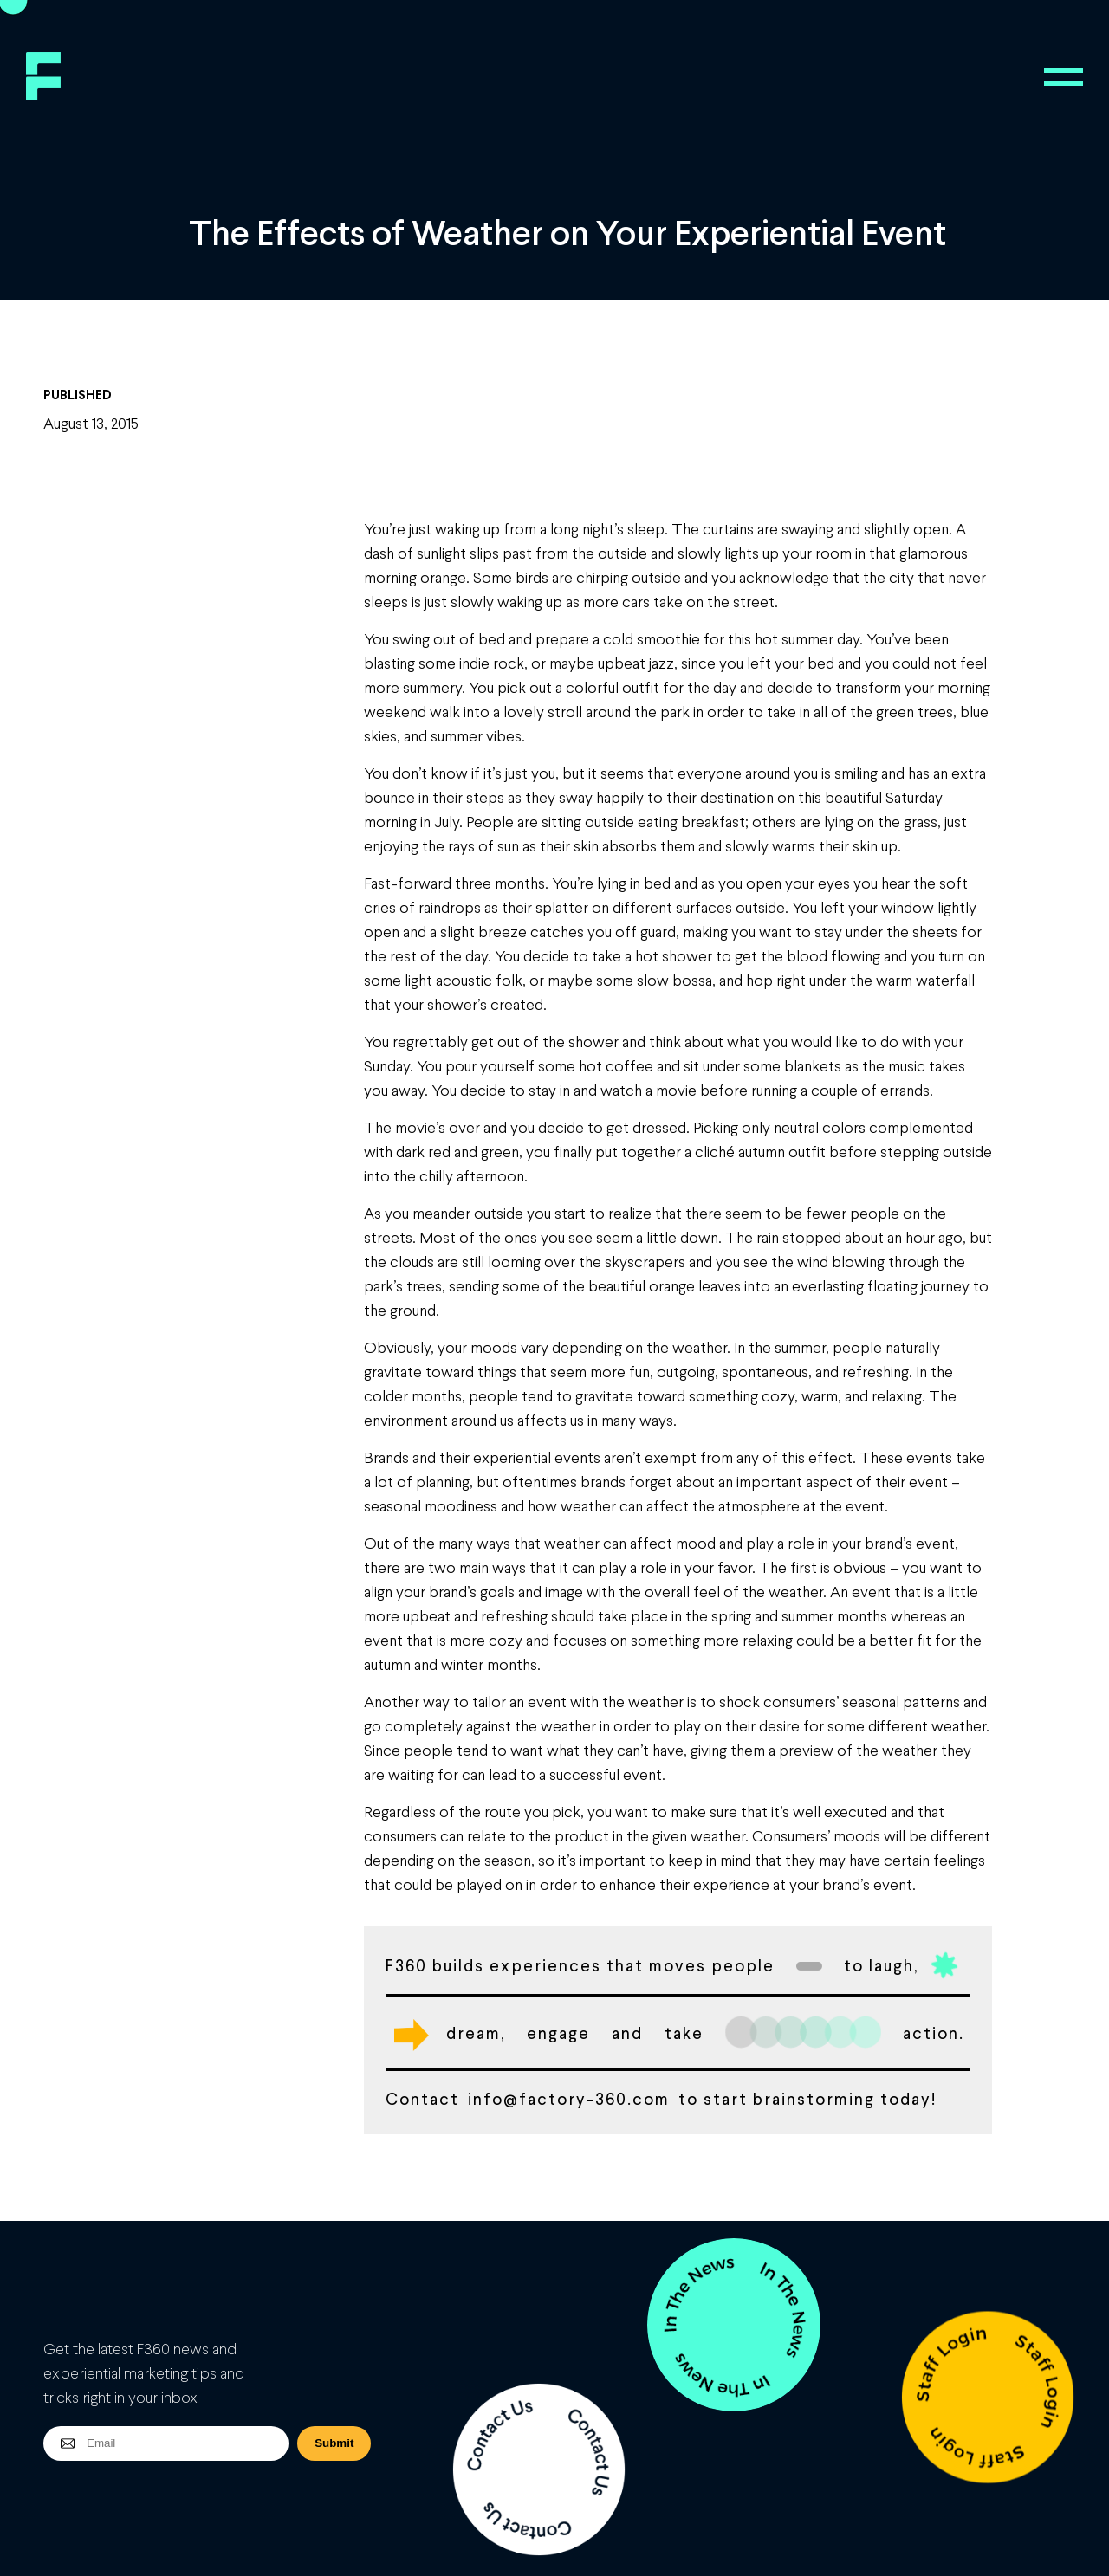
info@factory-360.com (569, 2098)
